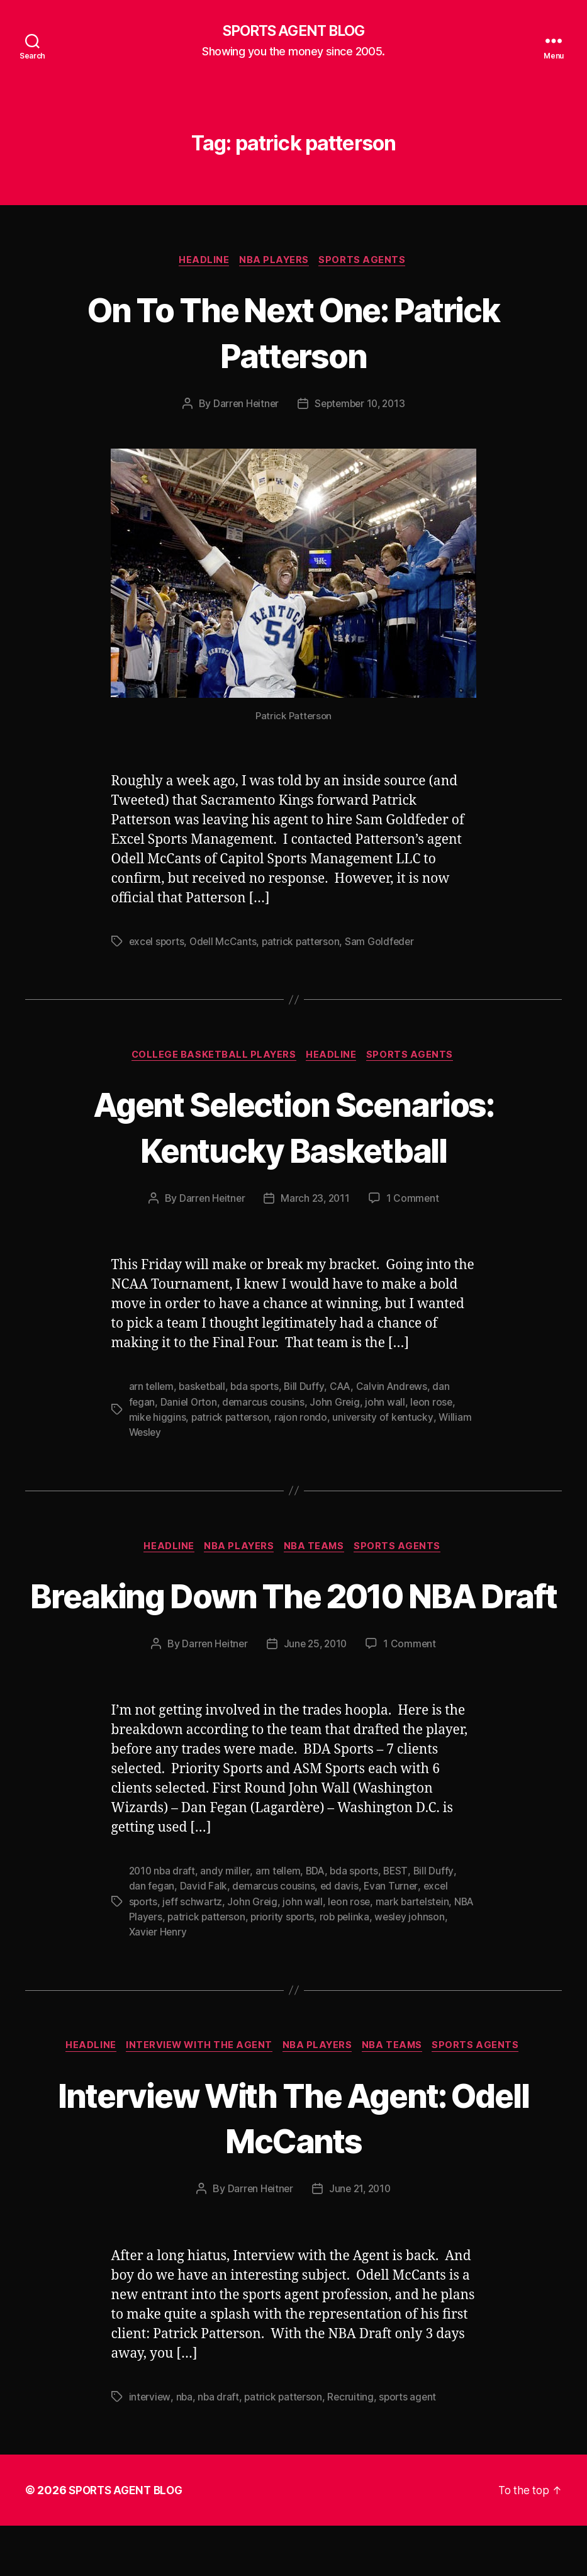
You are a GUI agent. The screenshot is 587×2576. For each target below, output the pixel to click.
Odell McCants (226, 944)
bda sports (258, 1390)
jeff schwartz (194, 1951)
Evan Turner (393, 1936)
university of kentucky (385, 1420)
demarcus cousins (266, 1405)
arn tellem (152, 1390)
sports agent (412, 2447)
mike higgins (158, 1420)
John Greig (338, 1405)
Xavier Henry (200, 1981)
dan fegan (152, 1936)
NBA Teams (317, 1549)
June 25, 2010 (316, 1694)
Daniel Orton (190, 1405)
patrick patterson (305, 944)
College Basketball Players (213, 1058)
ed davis (340, 1936)
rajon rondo (303, 1420)
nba (185, 2447)
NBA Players (275, 261)
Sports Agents (366, 261)
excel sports (158, 944)
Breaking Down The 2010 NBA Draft (293, 1621)
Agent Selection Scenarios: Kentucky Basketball (293, 1129)
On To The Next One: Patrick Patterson (293, 333)
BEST (402, 1921)
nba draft (220, 2447)
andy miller (227, 1921)
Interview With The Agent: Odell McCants (293, 2166)
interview (150, 2447)
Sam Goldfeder (385, 944)
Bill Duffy (309, 1390)
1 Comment (415, 1202)
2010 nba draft (163, 1921)
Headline (202, 261)
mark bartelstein (417, 1951)
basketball (204, 1390)
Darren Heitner (243, 406)
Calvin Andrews (398, 1390)
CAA (346, 1390)
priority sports (309, 1966)
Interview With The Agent (197, 2096)
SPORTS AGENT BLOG (293, 31)
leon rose (435, 1405)
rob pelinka (372, 1966)
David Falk (204, 1936)
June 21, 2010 (360, 2239)
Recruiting (354, 2447)
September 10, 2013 (360, 406)
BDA (319, 1921)
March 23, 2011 (315, 1202)
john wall (389, 1405)
